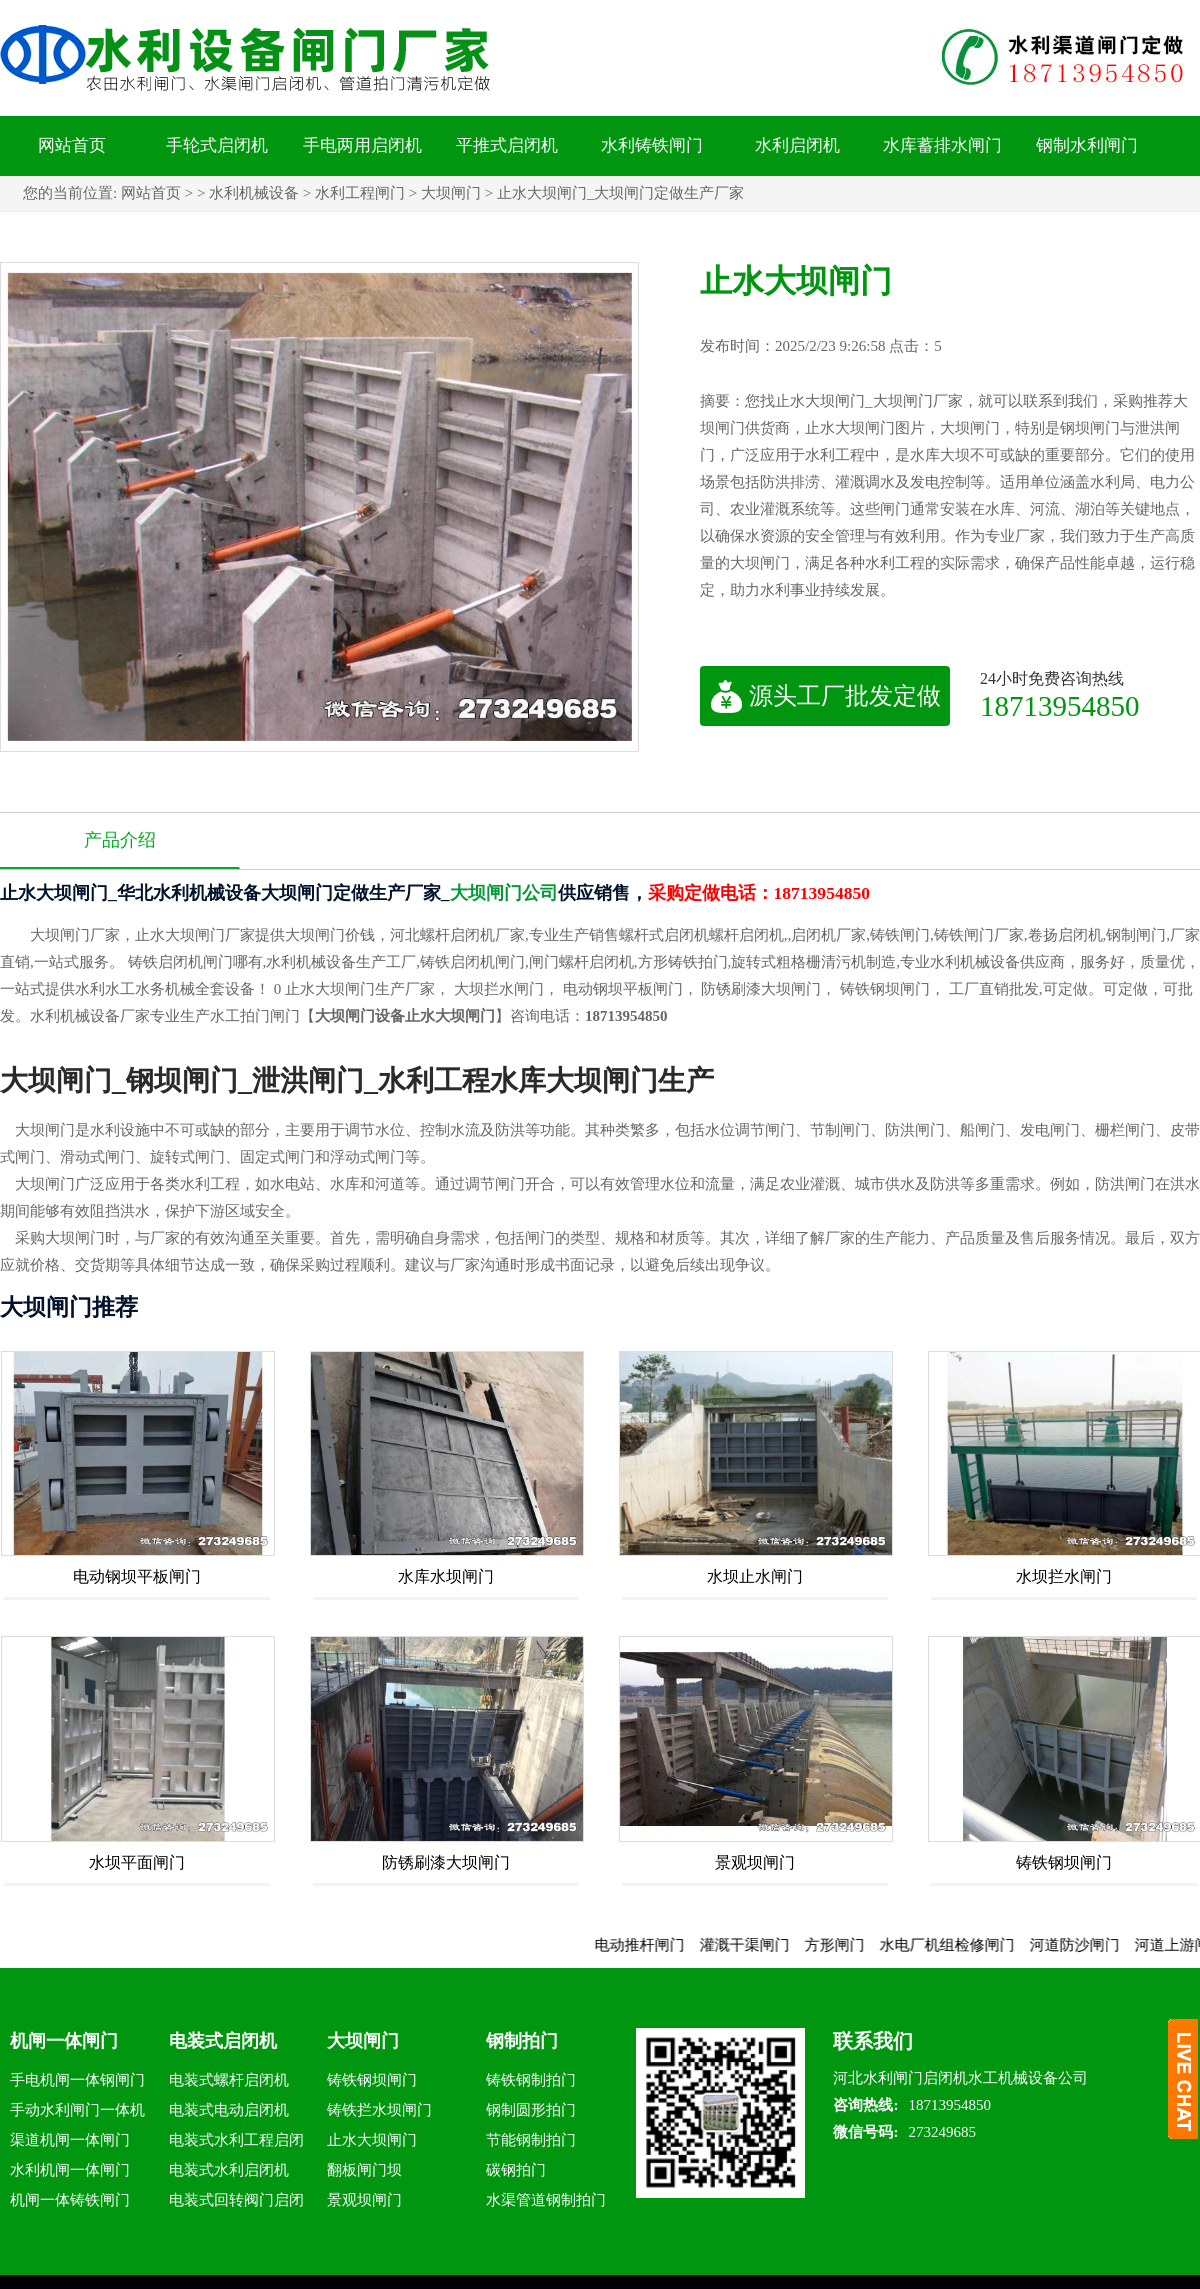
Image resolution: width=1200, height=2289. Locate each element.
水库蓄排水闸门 (942, 145)
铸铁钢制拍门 (531, 2080)
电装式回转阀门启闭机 (236, 2203)
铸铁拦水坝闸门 (379, 2110)
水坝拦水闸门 (1064, 1576)
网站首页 (72, 145)
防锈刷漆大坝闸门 (446, 1862)
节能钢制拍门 (531, 2140)
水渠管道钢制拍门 (546, 2200)
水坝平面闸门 (137, 1862)
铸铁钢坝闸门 (1064, 1862)
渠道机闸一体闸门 (70, 2140)
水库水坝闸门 (446, 1576)
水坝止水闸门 (755, 1576)
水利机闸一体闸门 (70, 2170)
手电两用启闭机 (362, 145)
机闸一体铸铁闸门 (70, 2200)
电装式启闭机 (223, 2041)
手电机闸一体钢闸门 (77, 2080)
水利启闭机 (797, 145)
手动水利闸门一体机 (77, 2110)
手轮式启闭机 (217, 145)
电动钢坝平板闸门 (137, 1576)
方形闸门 (857, 1945)
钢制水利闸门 (1087, 145)
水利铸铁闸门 (652, 145)
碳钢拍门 (516, 2170)
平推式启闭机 (507, 145)
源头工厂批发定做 (825, 696)
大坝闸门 (451, 193)
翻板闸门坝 (364, 2170)
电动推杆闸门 (662, 1945)
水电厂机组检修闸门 (969, 1945)
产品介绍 (120, 840)
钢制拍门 (522, 2041)
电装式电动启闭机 (229, 2110)
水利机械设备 (254, 193)
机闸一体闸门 (64, 2041)
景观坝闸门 (755, 1862)
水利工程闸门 (360, 193)
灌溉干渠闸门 (767, 1945)
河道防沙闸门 (1097, 1945)
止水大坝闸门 (372, 2140)
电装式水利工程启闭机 (236, 2143)
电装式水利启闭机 (229, 2170)
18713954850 (1060, 705)
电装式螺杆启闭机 (229, 2080)
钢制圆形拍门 (531, 2110)
